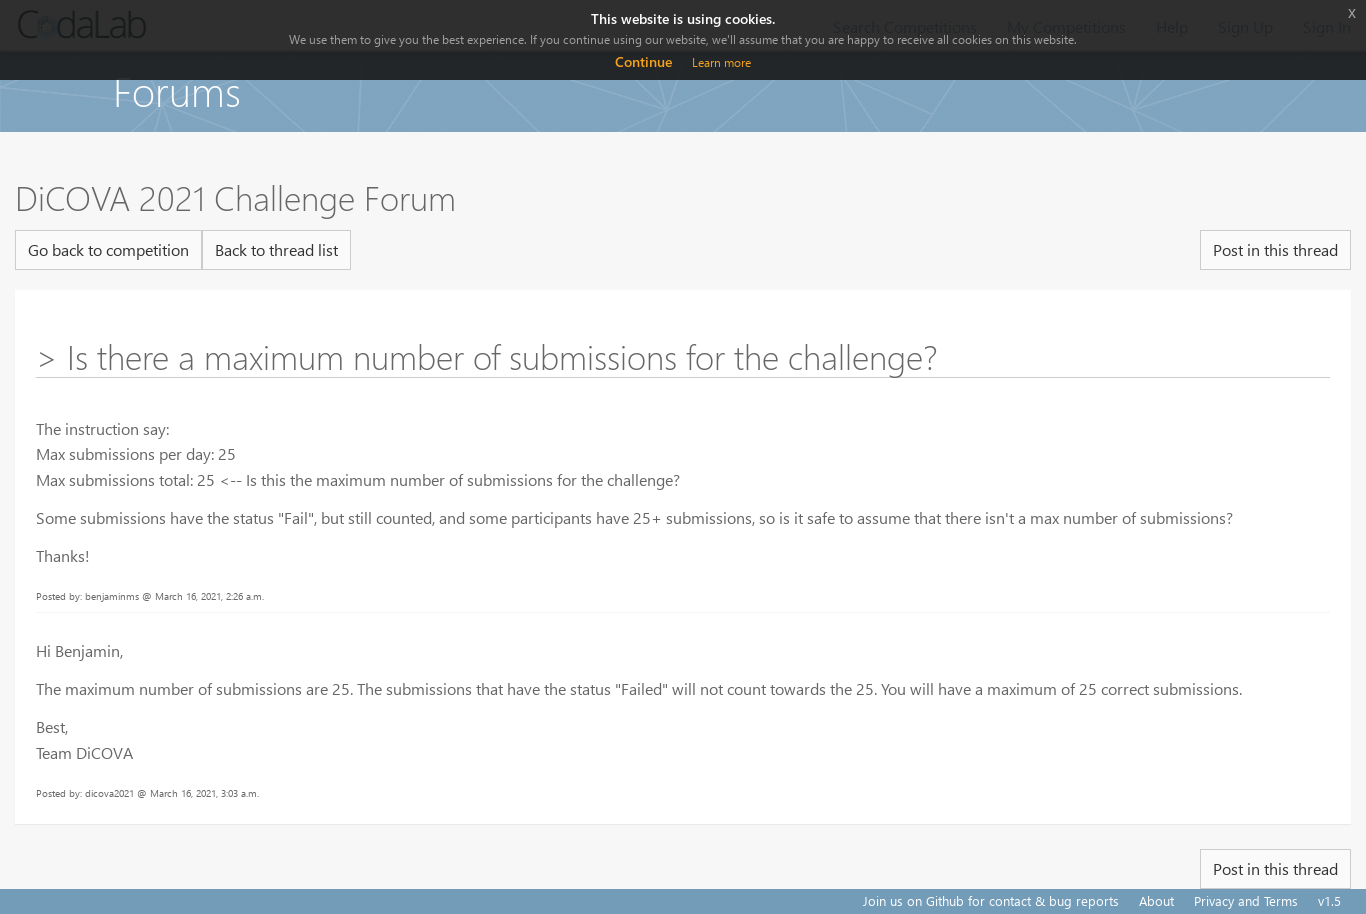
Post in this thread (1275, 249)
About (1156, 900)
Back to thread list (276, 249)
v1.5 (1329, 900)
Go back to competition (108, 249)
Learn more (721, 62)
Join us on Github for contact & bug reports (991, 900)
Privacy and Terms (1246, 900)
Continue (643, 61)
